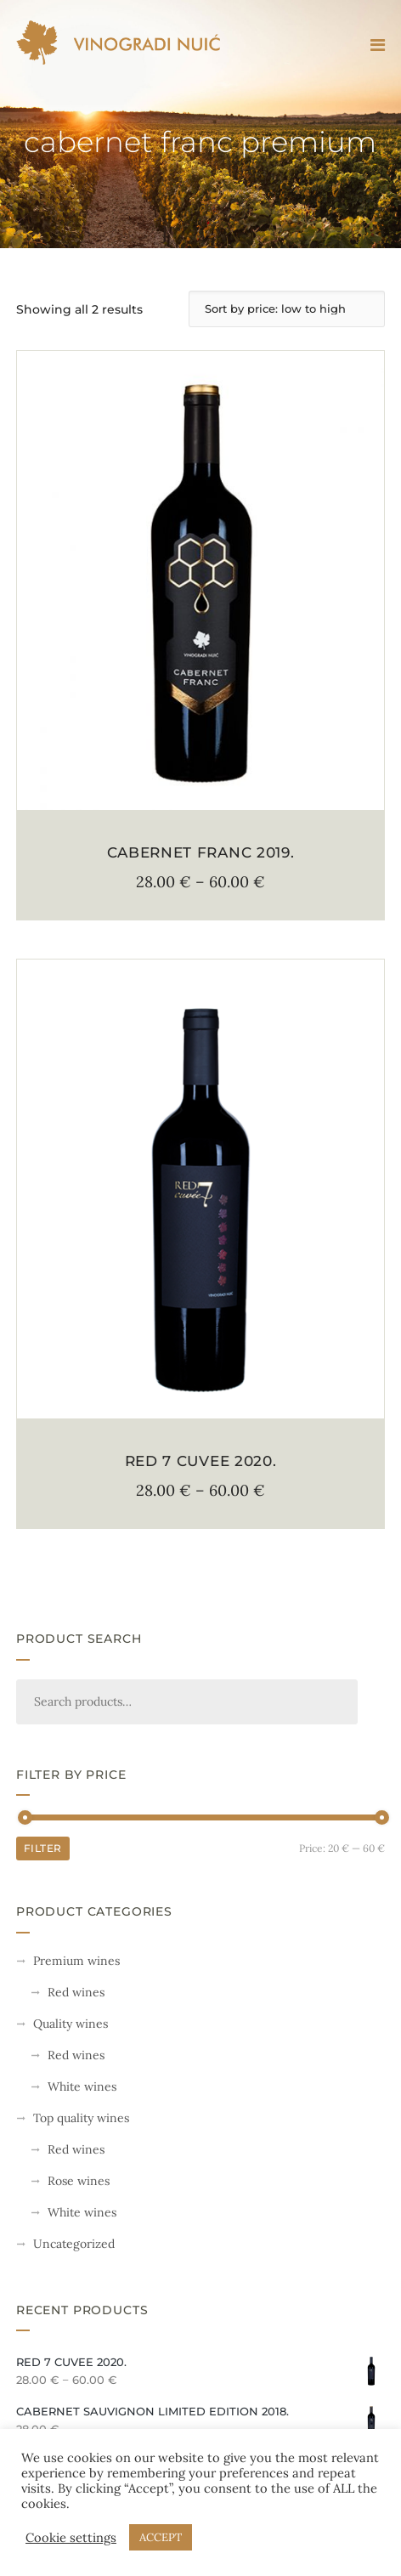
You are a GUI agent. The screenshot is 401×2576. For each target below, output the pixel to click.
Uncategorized (74, 2243)
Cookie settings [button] (70, 2537)
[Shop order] (287, 309)
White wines (82, 2086)
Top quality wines (81, 2118)
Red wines (76, 1992)
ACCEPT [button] (160, 2537)
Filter (43, 1848)
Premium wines (76, 1960)
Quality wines (70, 2023)
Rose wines (79, 2180)
